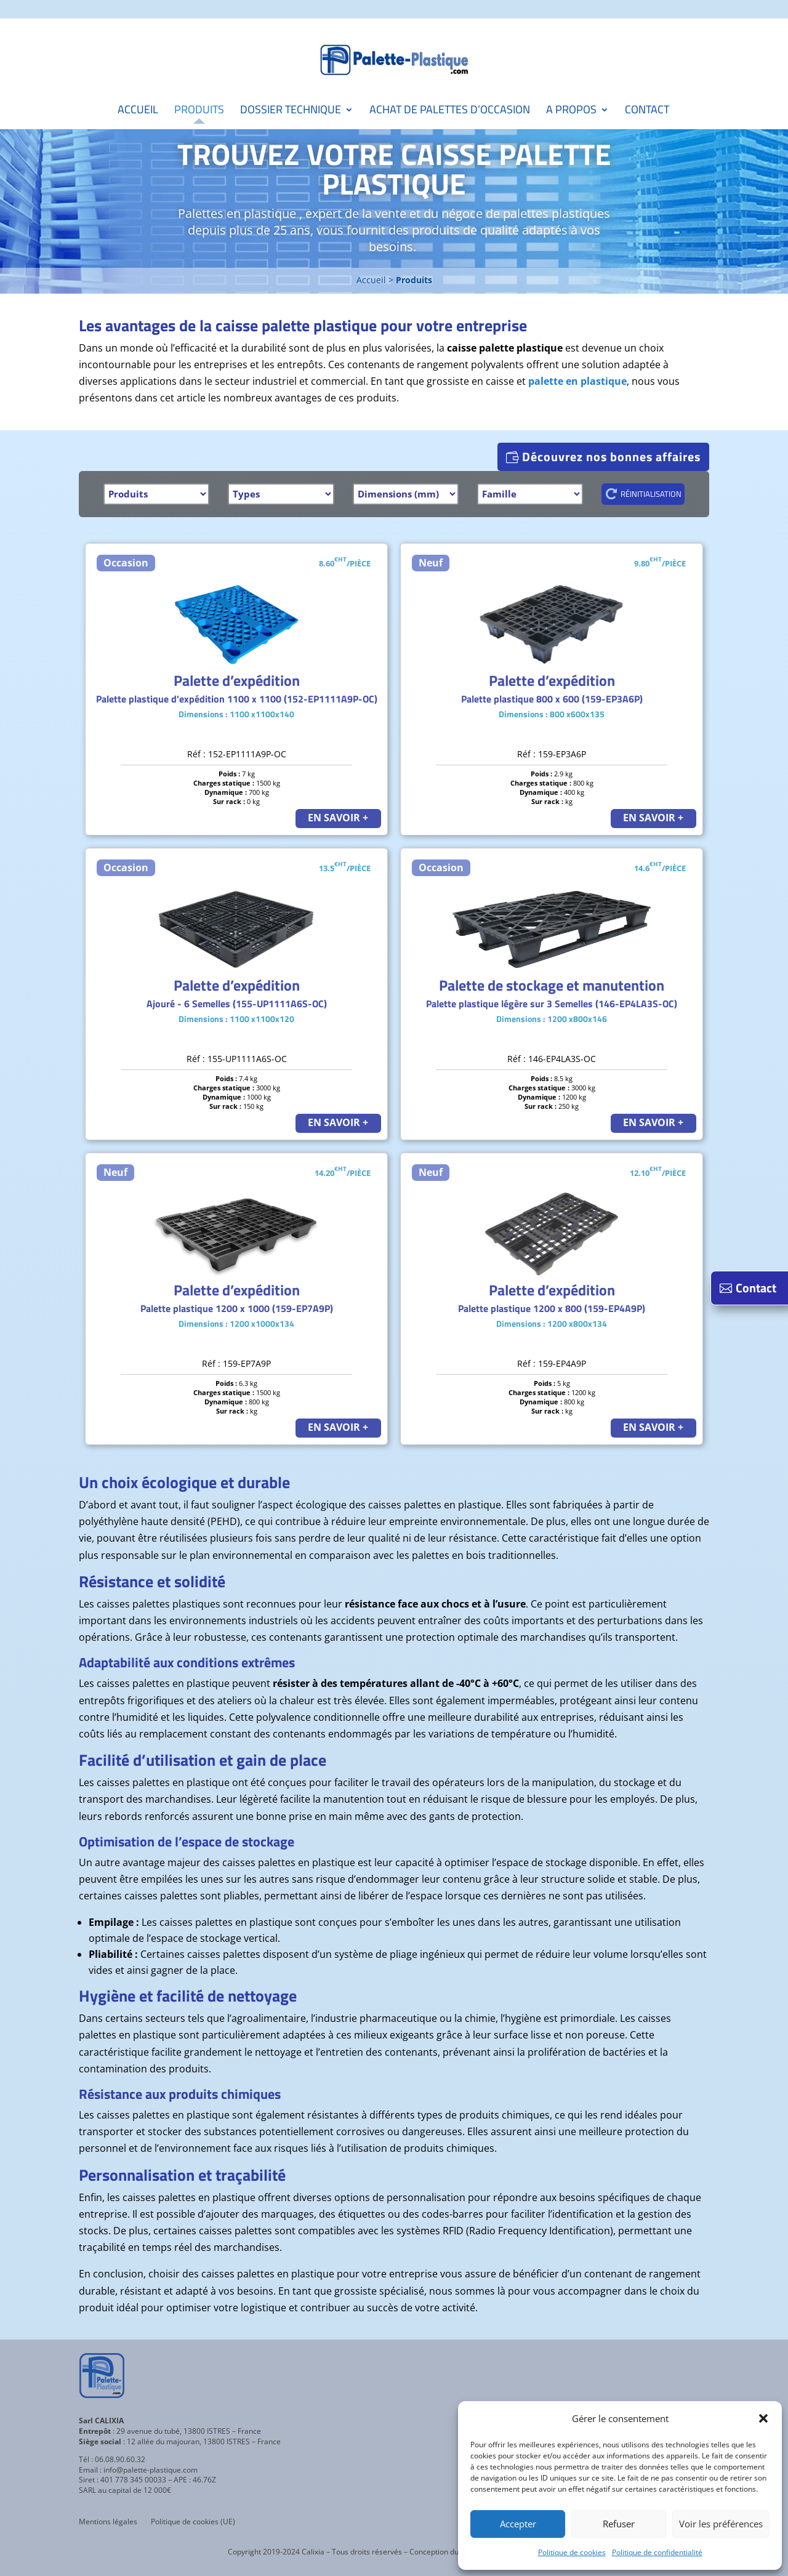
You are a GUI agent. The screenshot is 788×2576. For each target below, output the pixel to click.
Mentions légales (108, 2522)
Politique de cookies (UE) (193, 2522)
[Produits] (156, 494)
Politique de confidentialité (657, 2552)
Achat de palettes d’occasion (449, 111)
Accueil (138, 111)
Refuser (619, 2524)
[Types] (281, 494)
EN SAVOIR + (338, 817)
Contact (647, 111)
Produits (199, 111)
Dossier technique (290, 111)
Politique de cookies (572, 2552)
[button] (763, 2418)
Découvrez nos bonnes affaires (611, 456)
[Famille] (530, 494)
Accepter (518, 2524)
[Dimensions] (406, 494)
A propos (571, 111)
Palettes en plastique (237, 213)
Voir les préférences (721, 2524)
